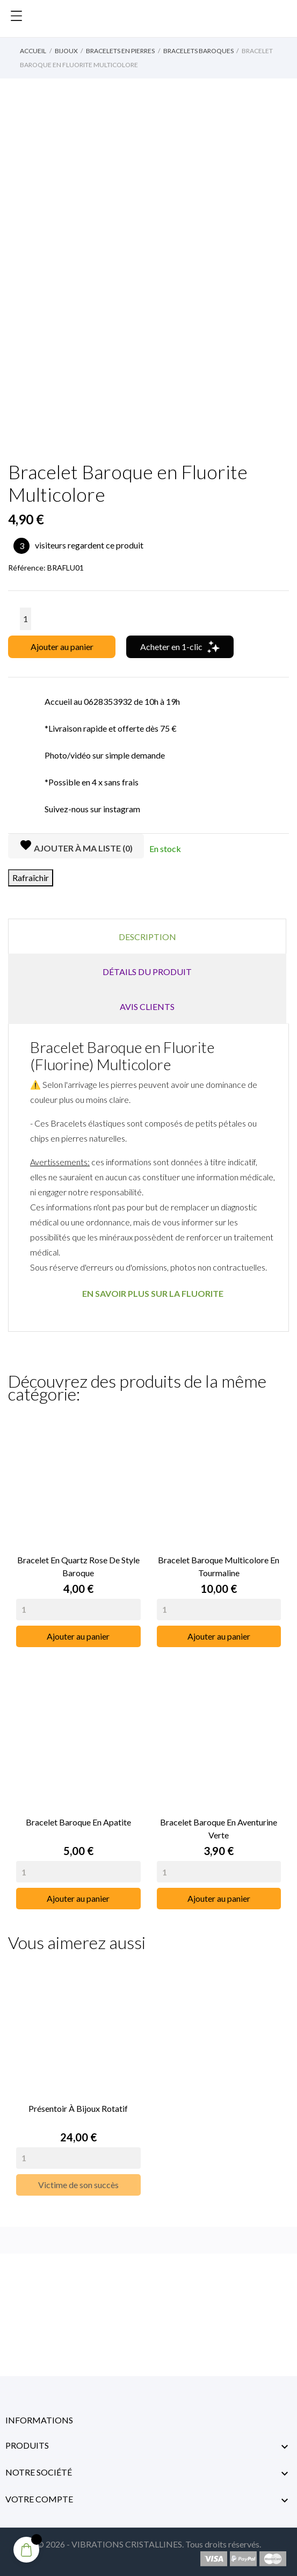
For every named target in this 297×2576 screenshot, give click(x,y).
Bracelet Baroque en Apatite (78, 1822)
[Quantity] (78, 1609)
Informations (39, 2420)
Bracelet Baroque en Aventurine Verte (218, 1828)
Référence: (27, 567)
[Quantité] (25, 619)
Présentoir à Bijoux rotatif (78, 2108)
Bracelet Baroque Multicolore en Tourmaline (218, 1566)
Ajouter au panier (62, 646)
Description (147, 937)
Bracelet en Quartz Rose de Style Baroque (78, 1566)
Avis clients (147, 1006)
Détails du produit (147, 971)
